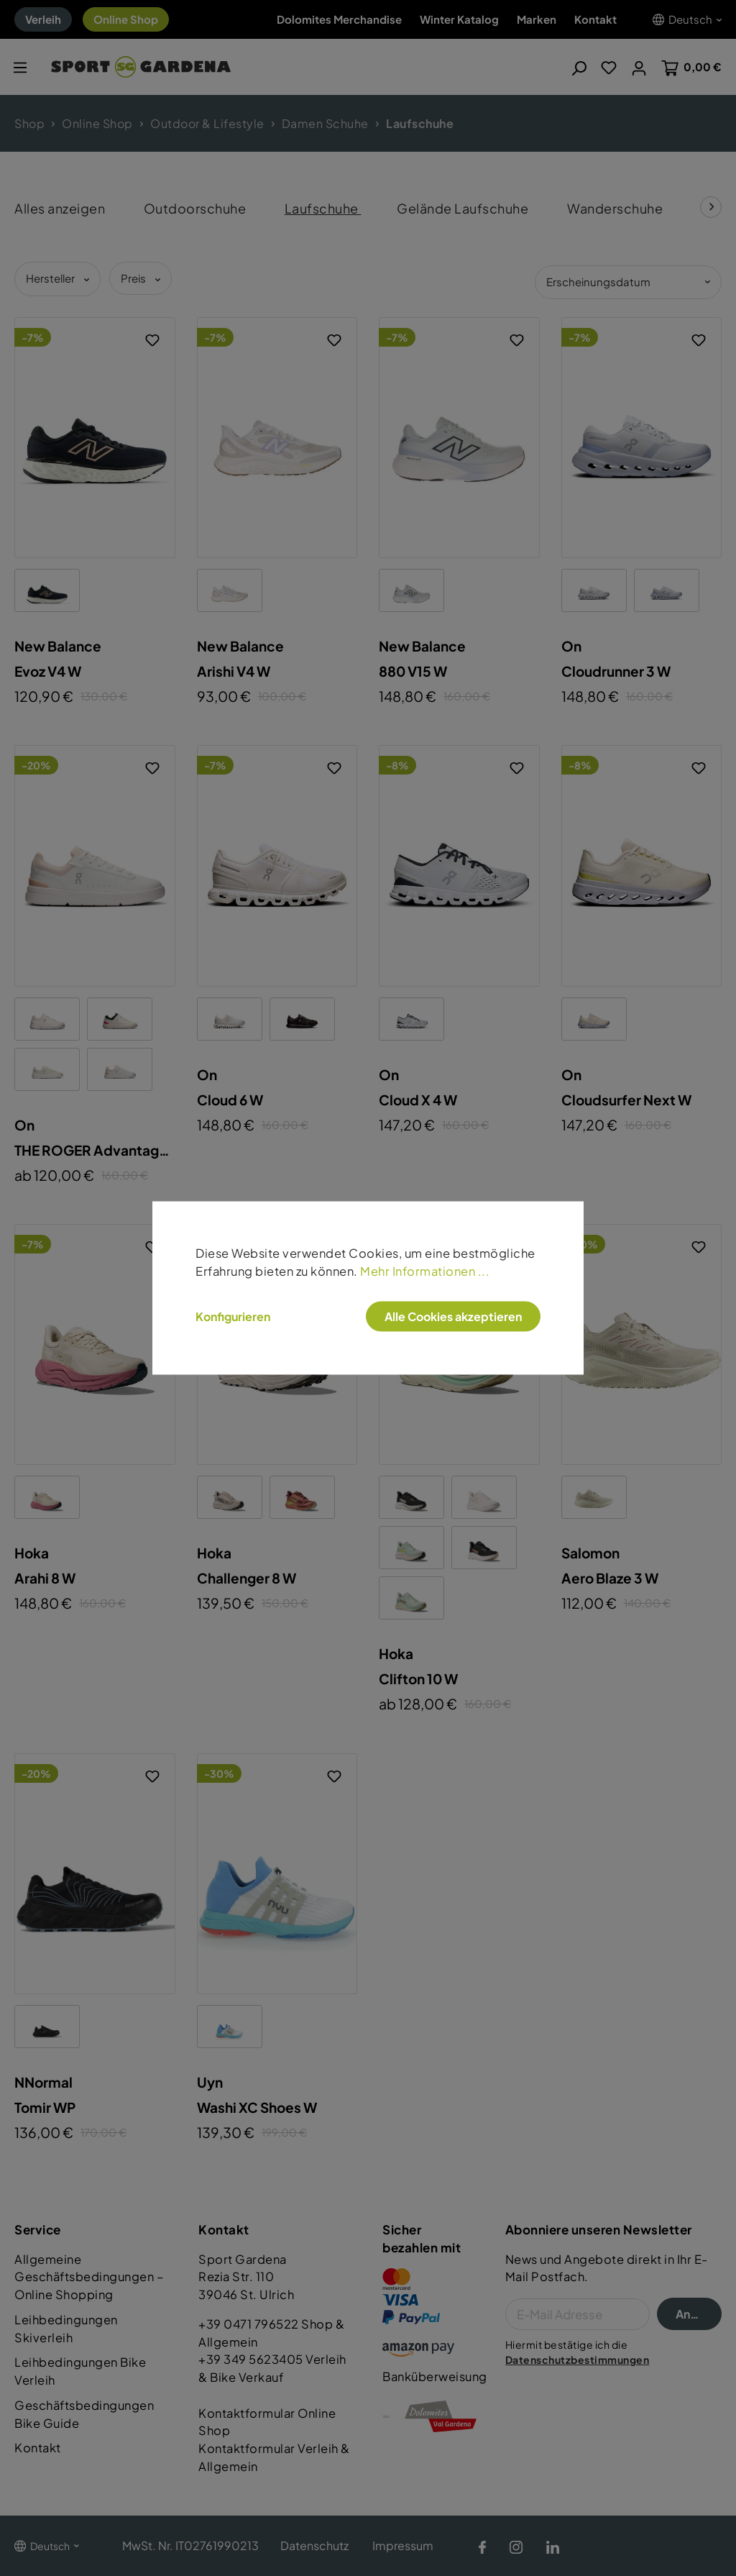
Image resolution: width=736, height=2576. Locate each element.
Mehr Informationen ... (424, 1270)
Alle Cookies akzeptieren (453, 1316)
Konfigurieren (233, 1317)
